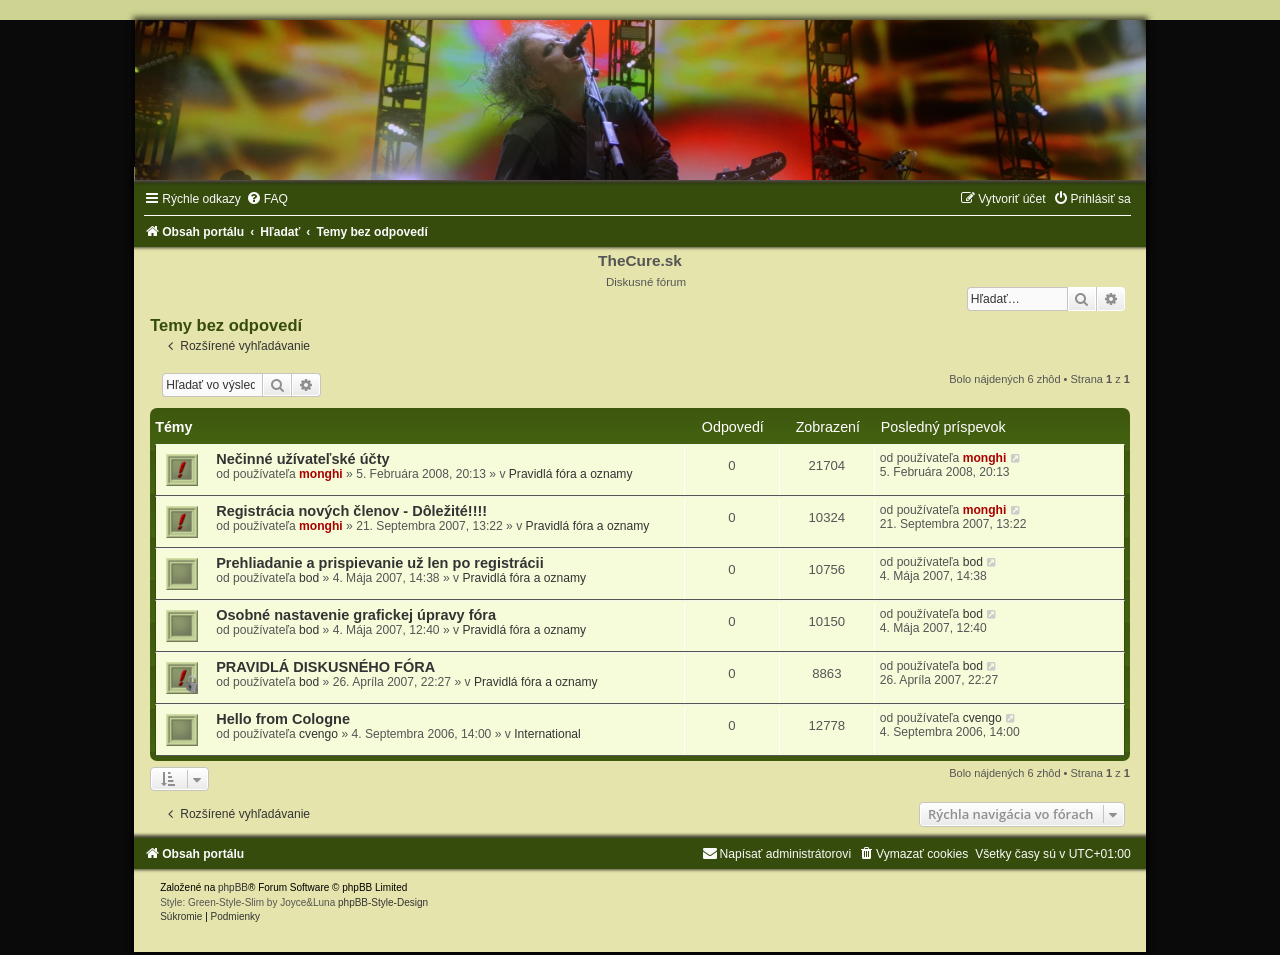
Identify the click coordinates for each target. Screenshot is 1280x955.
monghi (321, 474)
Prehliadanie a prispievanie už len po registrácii (380, 563)
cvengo (318, 734)
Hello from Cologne (283, 719)
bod (309, 578)
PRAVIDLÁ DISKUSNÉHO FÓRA (325, 667)
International (547, 734)
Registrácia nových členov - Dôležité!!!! (351, 511)
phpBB (233, 887)
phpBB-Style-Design (383, 902)
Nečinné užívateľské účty (302, 459)
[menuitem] (267, 199)
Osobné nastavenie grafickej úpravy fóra (356, 615)
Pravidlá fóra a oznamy (571, 474)
